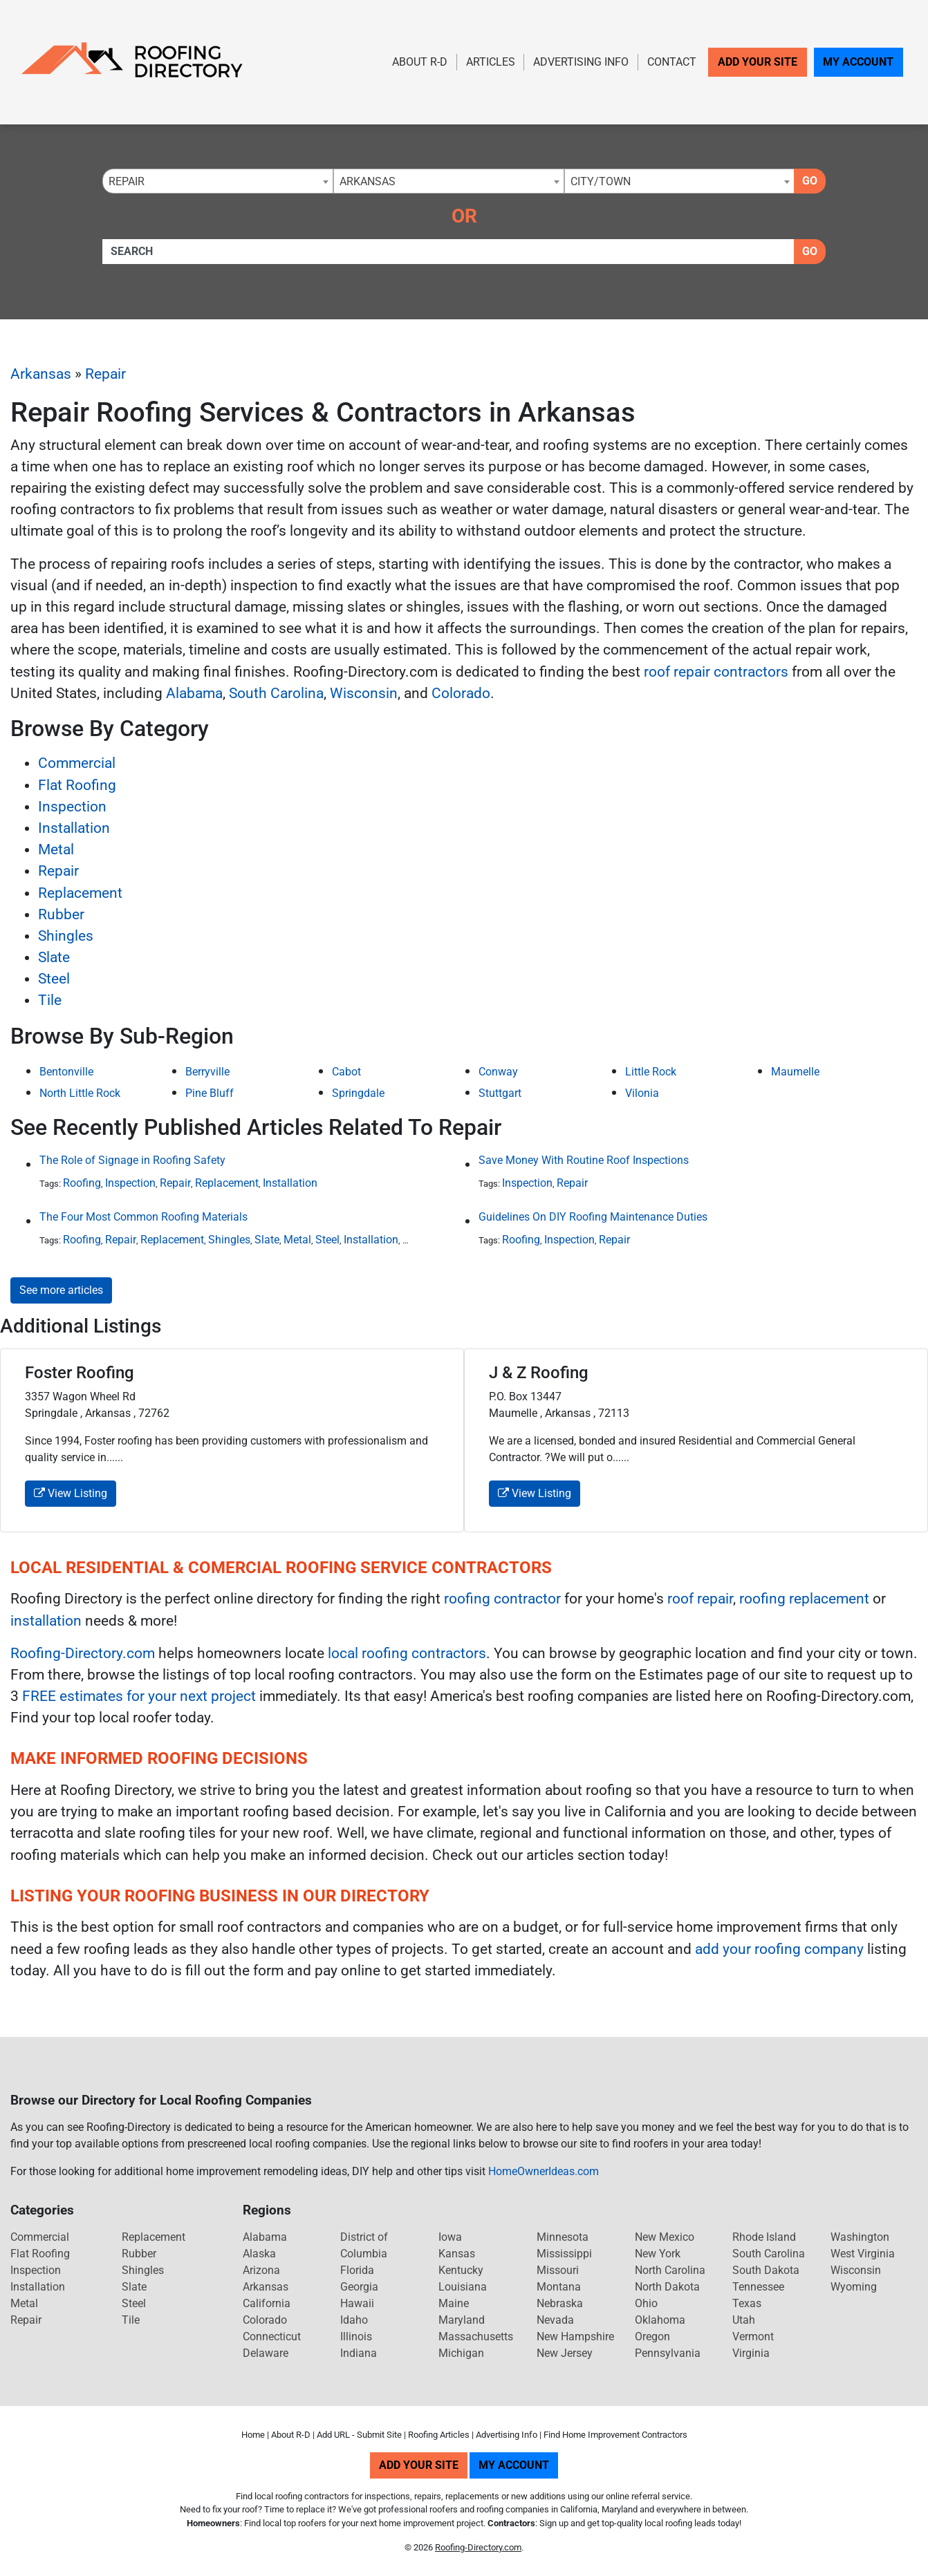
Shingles (65, 936)
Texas (746, 2303)
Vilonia (642, 1093)
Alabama (194, 693)
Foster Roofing (79, 1372)
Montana (559, 2286)
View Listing (70, 1493)
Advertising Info (581, 61)
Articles (490, 61)
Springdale (358, 1093)
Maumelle (795, 1071)
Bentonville (66, 1071)
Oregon (652, 2336)
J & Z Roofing (538, 1372)
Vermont (753, 2336)
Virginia (751, 2353)
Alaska (259, 2253)
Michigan (461, 2353)
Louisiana (462, 2286)
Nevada (555, 2319)
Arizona (261, 2270)
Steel (54, 978)
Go (809, 180)
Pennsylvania (667, 2353)
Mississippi (564, 2253)
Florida (357, 2270)
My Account (858, 61)
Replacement (80, 893)
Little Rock (650, 1071)
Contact (671, 61)
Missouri (558, 2270)
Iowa (450, 2237)
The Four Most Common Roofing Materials (143, 1216)
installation (46, 1621)
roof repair (700, 1598)
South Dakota (765, 2270)
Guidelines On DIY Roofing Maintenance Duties (593, 1216)
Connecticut (272, 2336)
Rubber (61, 914)
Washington (859, 2237)
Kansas (456, 2253)
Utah (743, 2319)
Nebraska (560, 2303)
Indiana (358, 2353)
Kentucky (460, 2270)
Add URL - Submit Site (359, 2434)
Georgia (359, 2286)
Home (253, 2434)
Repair (105, 374)
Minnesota (562, 2237)
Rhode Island (764, 2237)
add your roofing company (779, 1949)
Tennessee (758, 2286)
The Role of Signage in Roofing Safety (132, 1160)
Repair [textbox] (127, 181)
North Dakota (667, 2286)
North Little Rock (79, 1093)
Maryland (461, 2319)
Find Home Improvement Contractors (615, 2434)
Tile (50, 1000)
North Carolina (670, 2270)
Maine (453, 2303)
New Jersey (565, 2353)
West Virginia (862, 2253)
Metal (56, 849)
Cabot (346, 1071)
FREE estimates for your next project (139, 1696)
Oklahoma (660, 2319)
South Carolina (276, 693)
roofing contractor (502, 1598)
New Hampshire (575, 2336)
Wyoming (853, 2286)
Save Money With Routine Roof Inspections (584, 1160)
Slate (54, 957)
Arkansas (40, 374)
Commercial (76, 763)
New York (657, 2253)
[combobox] (217, 181)
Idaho (354, 2319)
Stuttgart (500, 1093)
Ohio (646, 2303)
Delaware (265, 2353)
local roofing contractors (407, 1653)
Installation (74, 828)
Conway (498, 1071)
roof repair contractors (716, 672)
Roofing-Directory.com (82, 1653)
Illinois (356, 2336)
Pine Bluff (209, 1093)
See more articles (61, 1290)
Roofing (82, 1183)
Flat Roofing (77, 785)
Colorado (460, 693)
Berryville (207, 1071)
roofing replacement (804, 1598)
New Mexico (664, 2237)
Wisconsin (364, 693)
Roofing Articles (439, 2434)
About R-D (419, 61)
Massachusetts (475, 2336)
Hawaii (357, 2303)
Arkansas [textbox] (368, 181)
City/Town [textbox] (600, 181)
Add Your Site (757, 61)
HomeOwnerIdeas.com (543, 2171)
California (266, 2303)
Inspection (72, 806)
